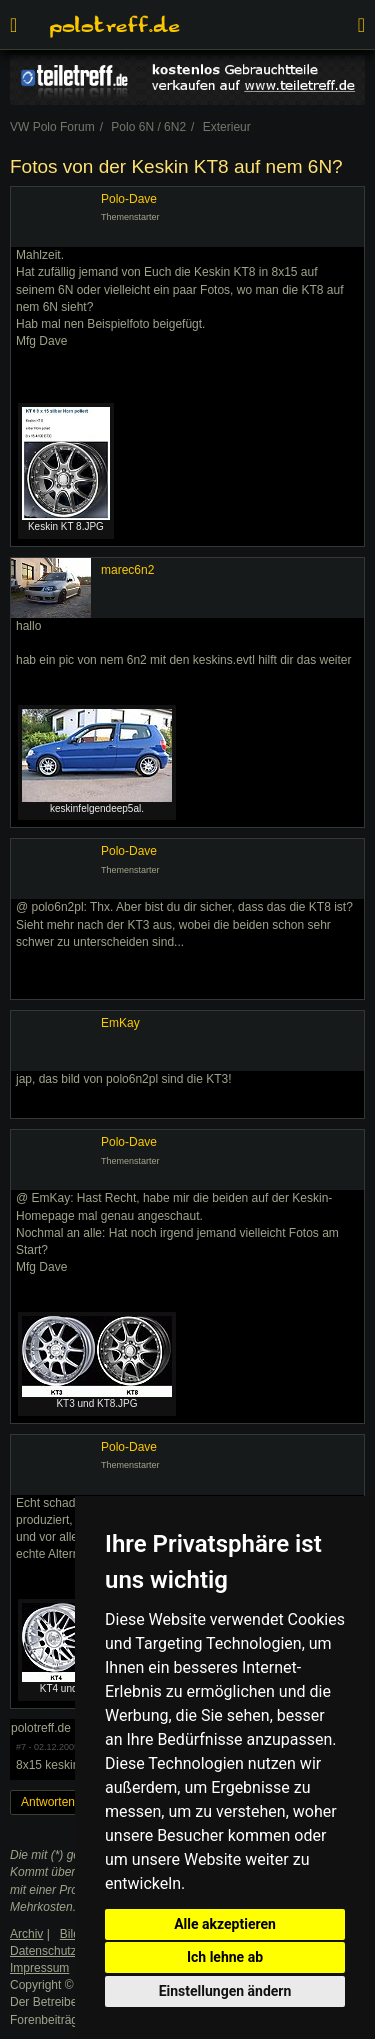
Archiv (26, 1934)
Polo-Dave (129, 199)
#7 (21, 1747)
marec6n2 (127, 570)
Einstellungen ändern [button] (225, 1991)
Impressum (39, 1968)
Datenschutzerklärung (68, 1951)
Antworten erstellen (72, 1802)
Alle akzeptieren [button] (225, 1924)
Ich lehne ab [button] (225, 1957)
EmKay (120, 1023)
